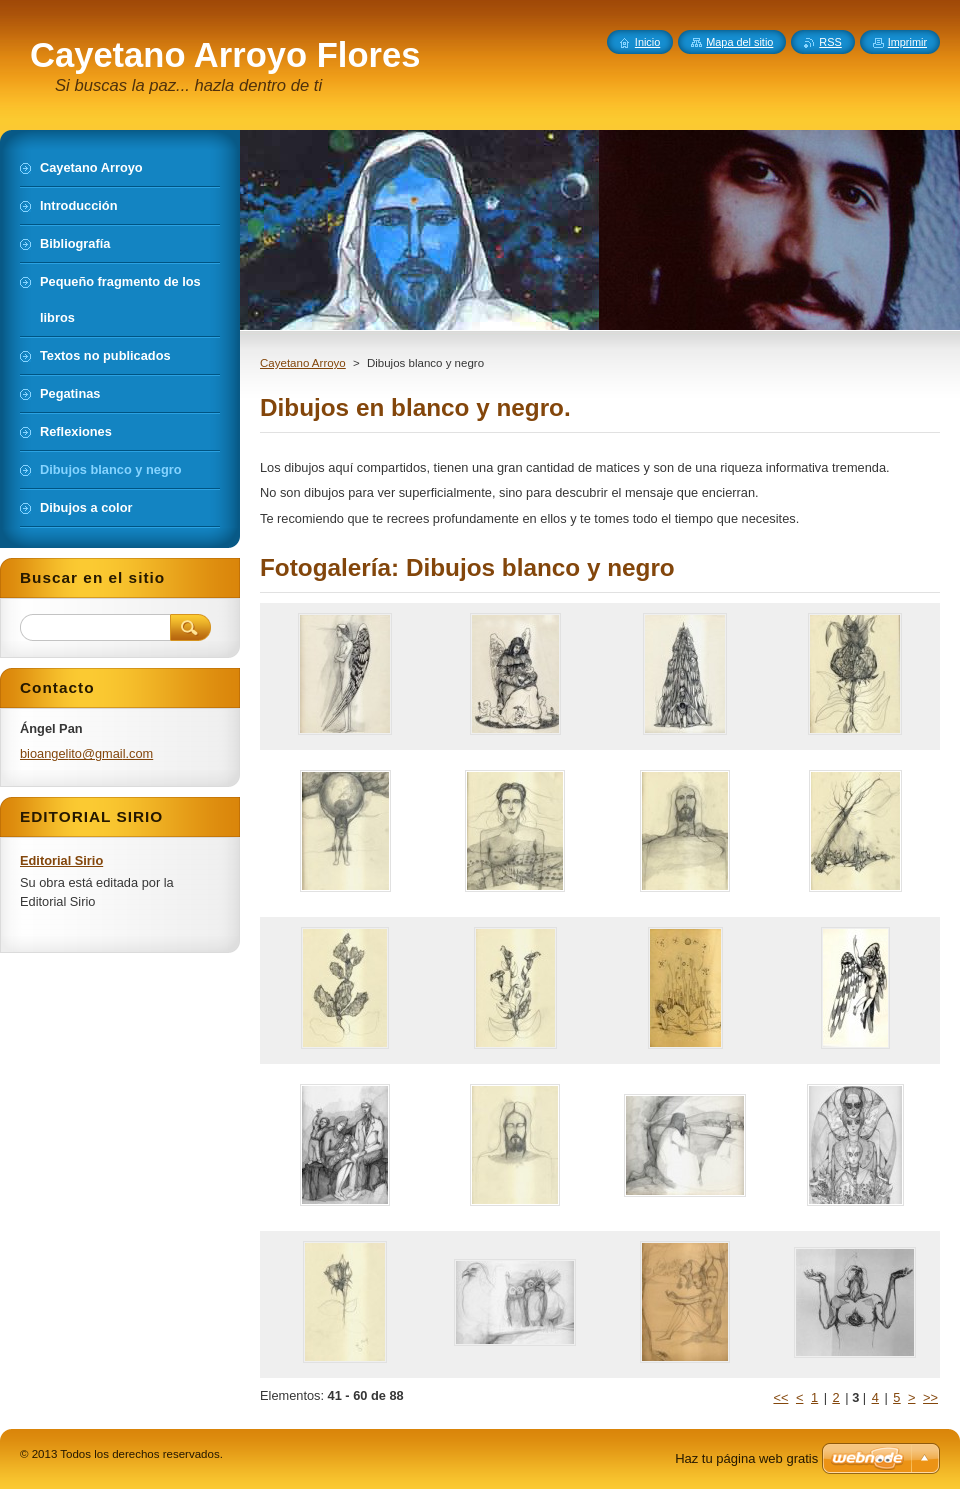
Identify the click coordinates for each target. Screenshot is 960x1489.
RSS (830, 42)
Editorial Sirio (61, 860)
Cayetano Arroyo (303, 363)
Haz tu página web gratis (746, 1458)
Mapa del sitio (739, 42)
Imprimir (907, 42)
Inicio (647, 42)
